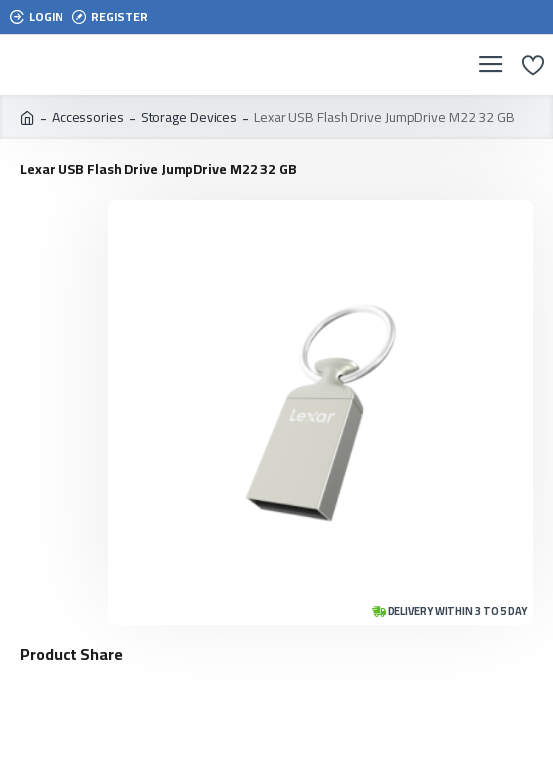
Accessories (88, 117)
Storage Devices (189, 117)
